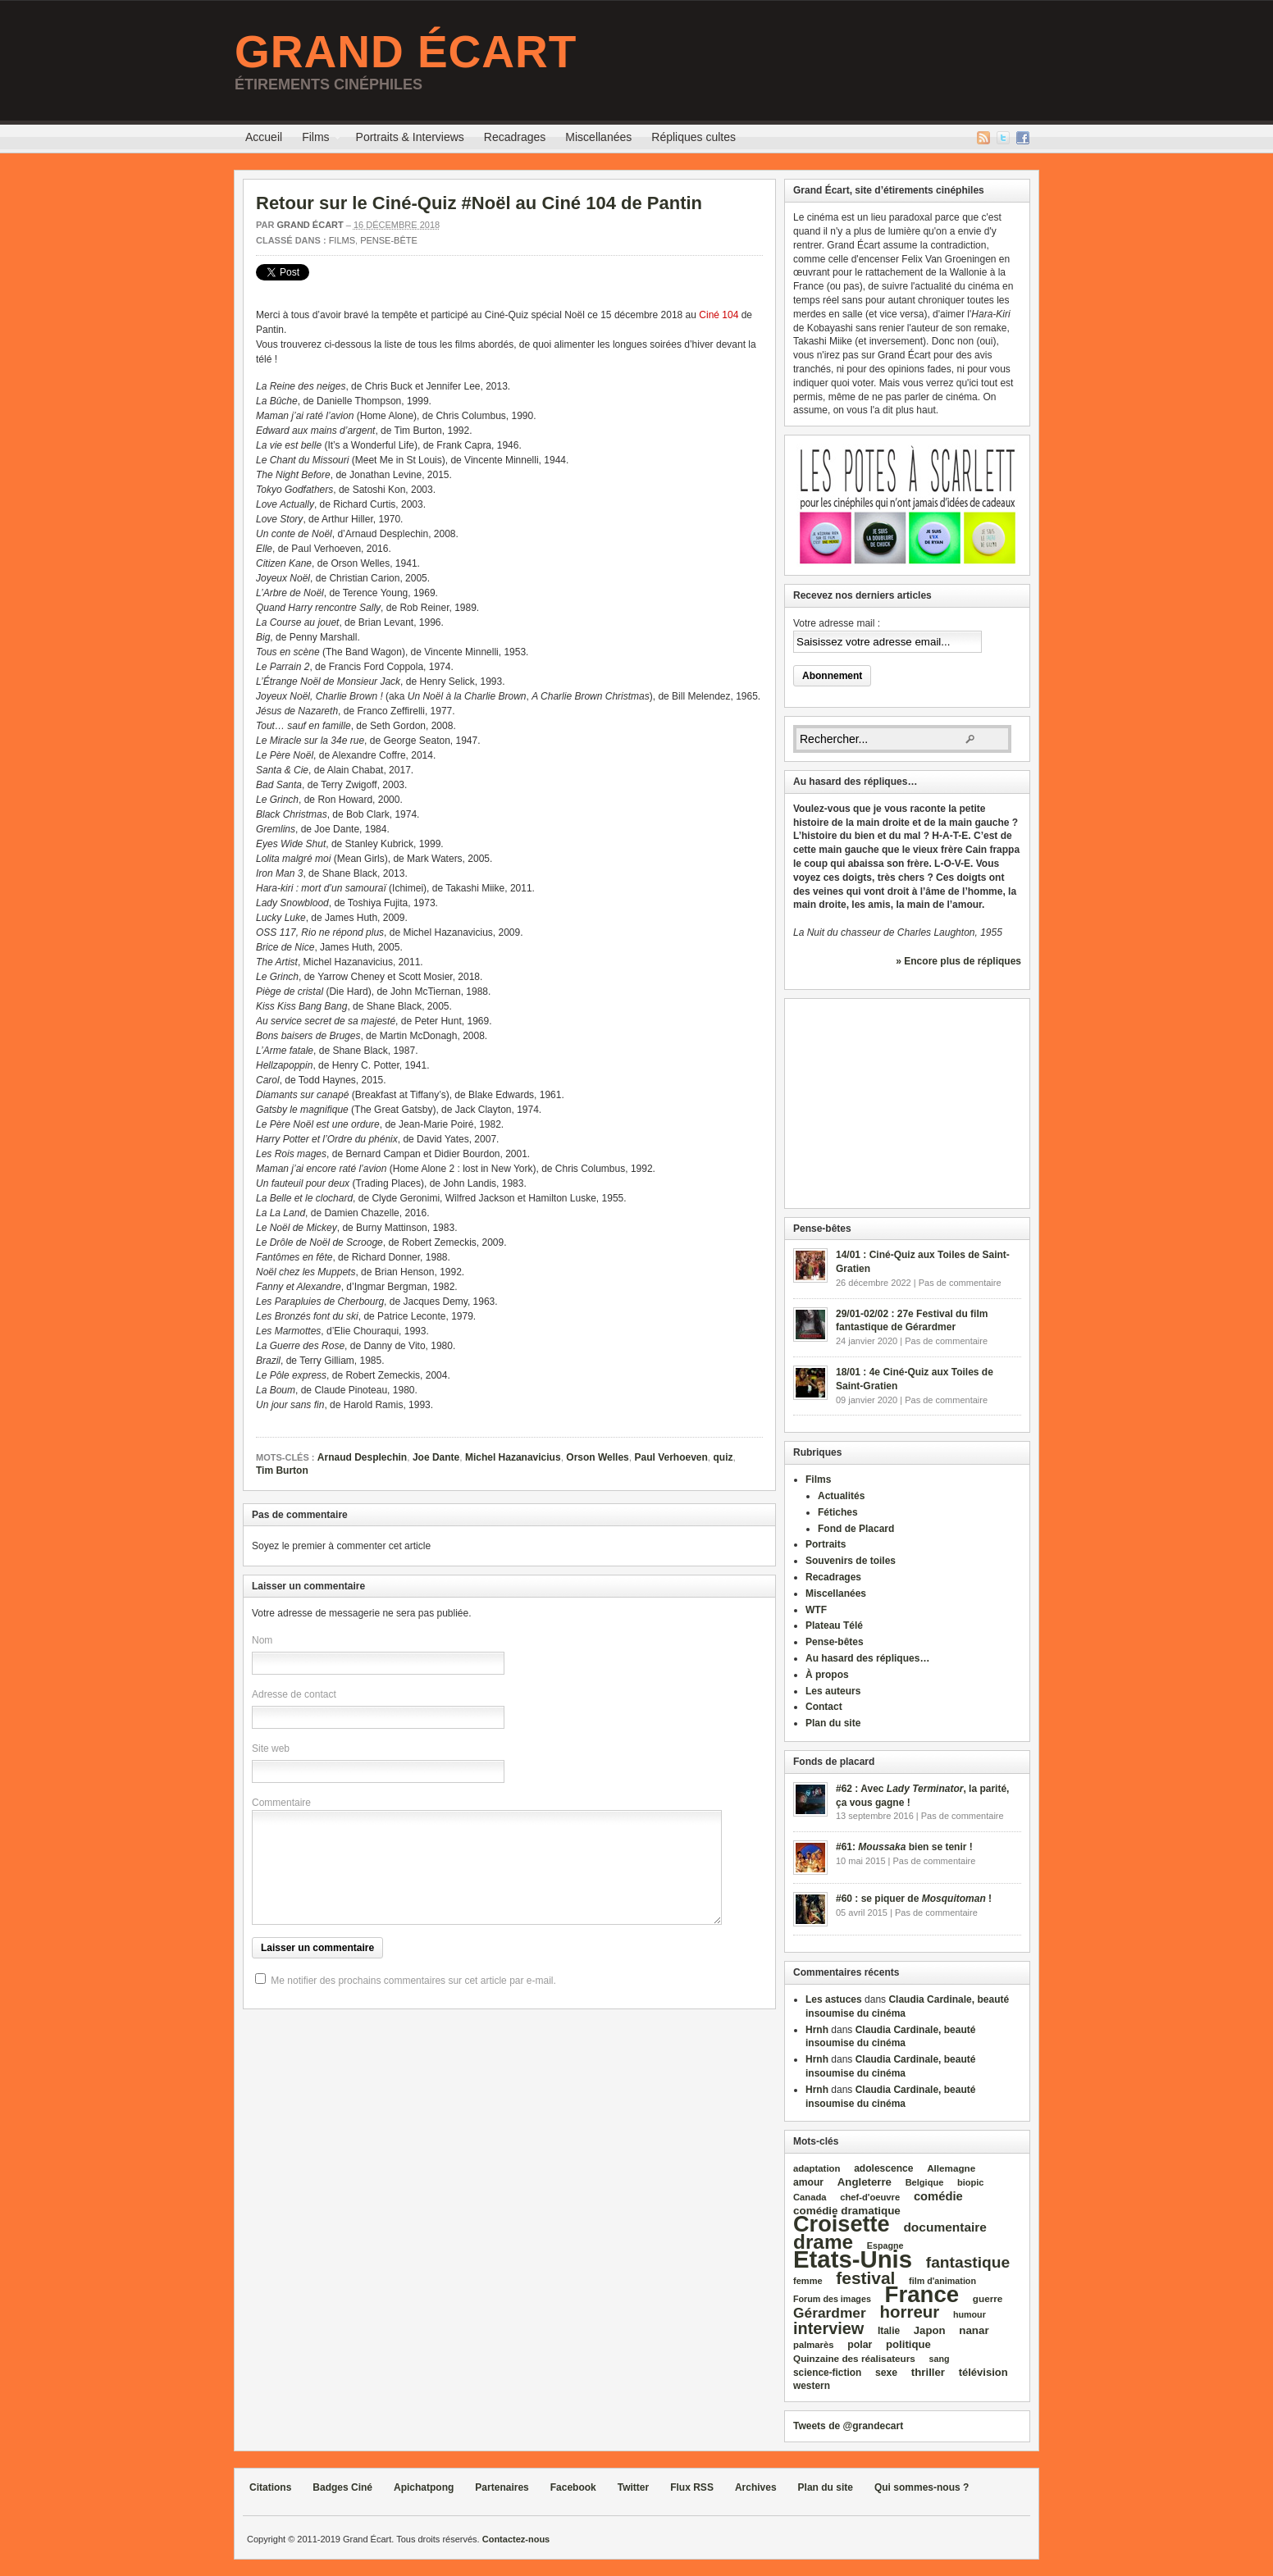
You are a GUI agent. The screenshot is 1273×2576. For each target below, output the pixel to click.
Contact (823, 1706)
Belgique (925, 2182)
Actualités (841, 1496)
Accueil (263, 137)
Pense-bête (388, 240)
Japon (930, 2330)
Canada (809, 2197)
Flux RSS (983, 137)
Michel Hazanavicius (513, 1457)
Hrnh (816, 2030)
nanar (973, 2330)
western (811, 2385)
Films (315, 139)
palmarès (813, 2345)
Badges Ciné (342, 2487)
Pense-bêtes (834, 1642)
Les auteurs (832, 1691)
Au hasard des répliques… (867, 1658)
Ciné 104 (718, 315)
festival (865, 2277)
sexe (886, 2372)
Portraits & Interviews (410, 137)
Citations (270, 2487)
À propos (827, 1674)
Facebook (1022, 137)
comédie (938, 2196)
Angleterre (864, 2182)
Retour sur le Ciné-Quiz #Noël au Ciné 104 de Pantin (479, 203)
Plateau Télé (834, 1625)
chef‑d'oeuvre (870, 2197)
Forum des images (832, 2299)
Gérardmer (829, 2313)
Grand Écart (406, 51)
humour (969, 2314)
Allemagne (951, 2168)
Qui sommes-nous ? (921, 2487)
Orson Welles (597, 1457)
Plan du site (832, 1723)
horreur (909, 2311)
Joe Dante (436, 1457)
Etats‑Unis (852, 2259)
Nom (262, 1640)
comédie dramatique (847, 2210)
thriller (928, 2372)
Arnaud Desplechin (362, 1457)
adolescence (883, 2168)
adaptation (816, 2168)
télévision (983, 2372)
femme (808, 2281)
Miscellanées (598, 137)
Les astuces (833, 1999)
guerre (988, 2298)
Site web (271, 1748)
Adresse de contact (294, 1694)
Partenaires (501, 2487)
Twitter (1003, 137)
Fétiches (838, 1512)
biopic (970, 2182)
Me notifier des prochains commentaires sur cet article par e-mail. (413, 1980)
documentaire (945, 2227)
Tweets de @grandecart (848, 2426)
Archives (756, 2487)
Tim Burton (282, 1470)
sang (939, 2359)
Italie (889, 2331)
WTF (816, 1610)
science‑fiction (827, 2372)
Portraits (825, 1544)
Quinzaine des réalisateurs (854, 2358)
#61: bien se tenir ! (904, 1847)
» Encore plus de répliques (958, 961)
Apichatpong (424, 2487)
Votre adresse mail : (836, 623)
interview (828, 2328)
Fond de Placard (856, 1528)
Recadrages (515, 137)
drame (823, 2242)
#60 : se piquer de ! (914, 1898)
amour (808, 2182)
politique (908, 2344)
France (922, 2294)
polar (859, 2344)
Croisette (841, 2223)
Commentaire (281, 1802)
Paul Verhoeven (670, 1457)
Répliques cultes (693, 137)
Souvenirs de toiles (850, 1560)
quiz (723, 1457)
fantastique (968, 2262)
